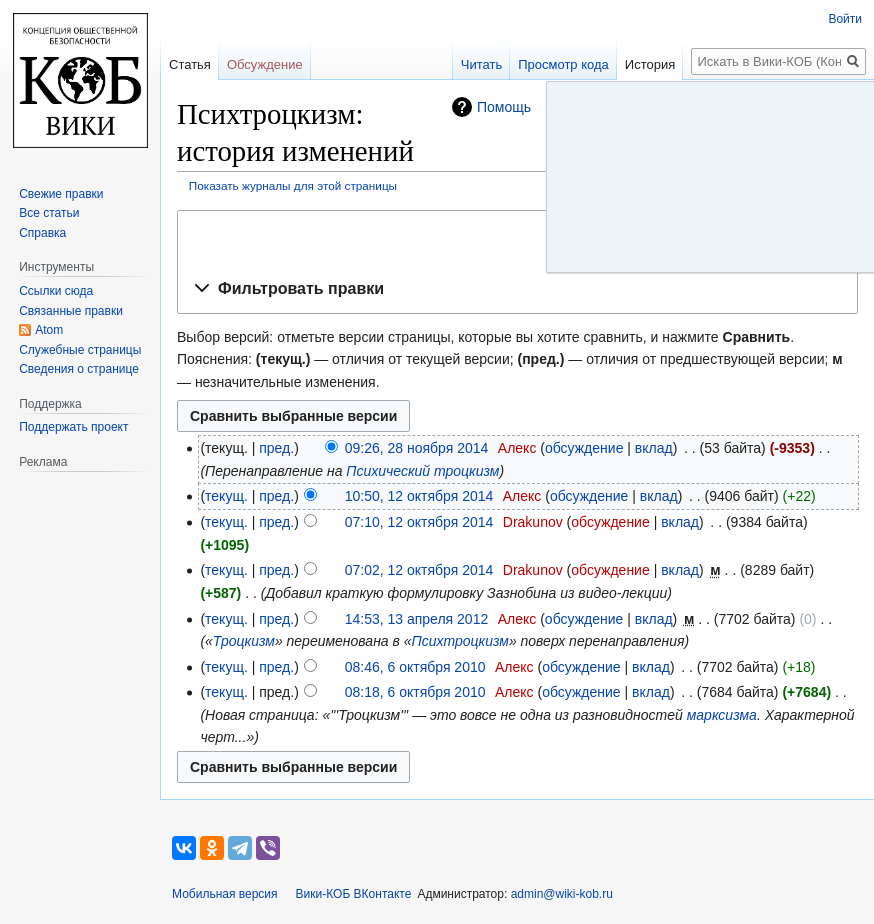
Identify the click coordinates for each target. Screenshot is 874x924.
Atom (49, 330)
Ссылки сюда (56, 291)
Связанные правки (71, 311)
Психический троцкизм (422, 471)
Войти (845, 19)
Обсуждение (265, 64)
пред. (276, 448)
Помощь (504, 107)
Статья (190, 64)
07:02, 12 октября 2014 (419, 570)
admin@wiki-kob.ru (562, 894)
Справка (42, 233)
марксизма (722, 715)
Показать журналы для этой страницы (293, 185)
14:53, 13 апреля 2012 (417, 619)
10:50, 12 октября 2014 (419, 496)
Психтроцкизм (460, 641)
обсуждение (584, 448)
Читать (481, 64)
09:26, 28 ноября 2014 (417, 448)
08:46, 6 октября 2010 (415, 667)
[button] (517, 289)
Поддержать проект (73, 427)
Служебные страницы (80, 350)
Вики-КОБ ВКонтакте (354, 894)
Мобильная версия (225, 894)
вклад (654, 448)
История (650, 64)
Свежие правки (61, 194)
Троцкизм (244, 641)
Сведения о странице (79, 369)
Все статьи (49, 213)
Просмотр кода (563, 64)
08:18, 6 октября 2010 (415, 692)
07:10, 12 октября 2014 (419, 522)
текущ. (226, 496)
